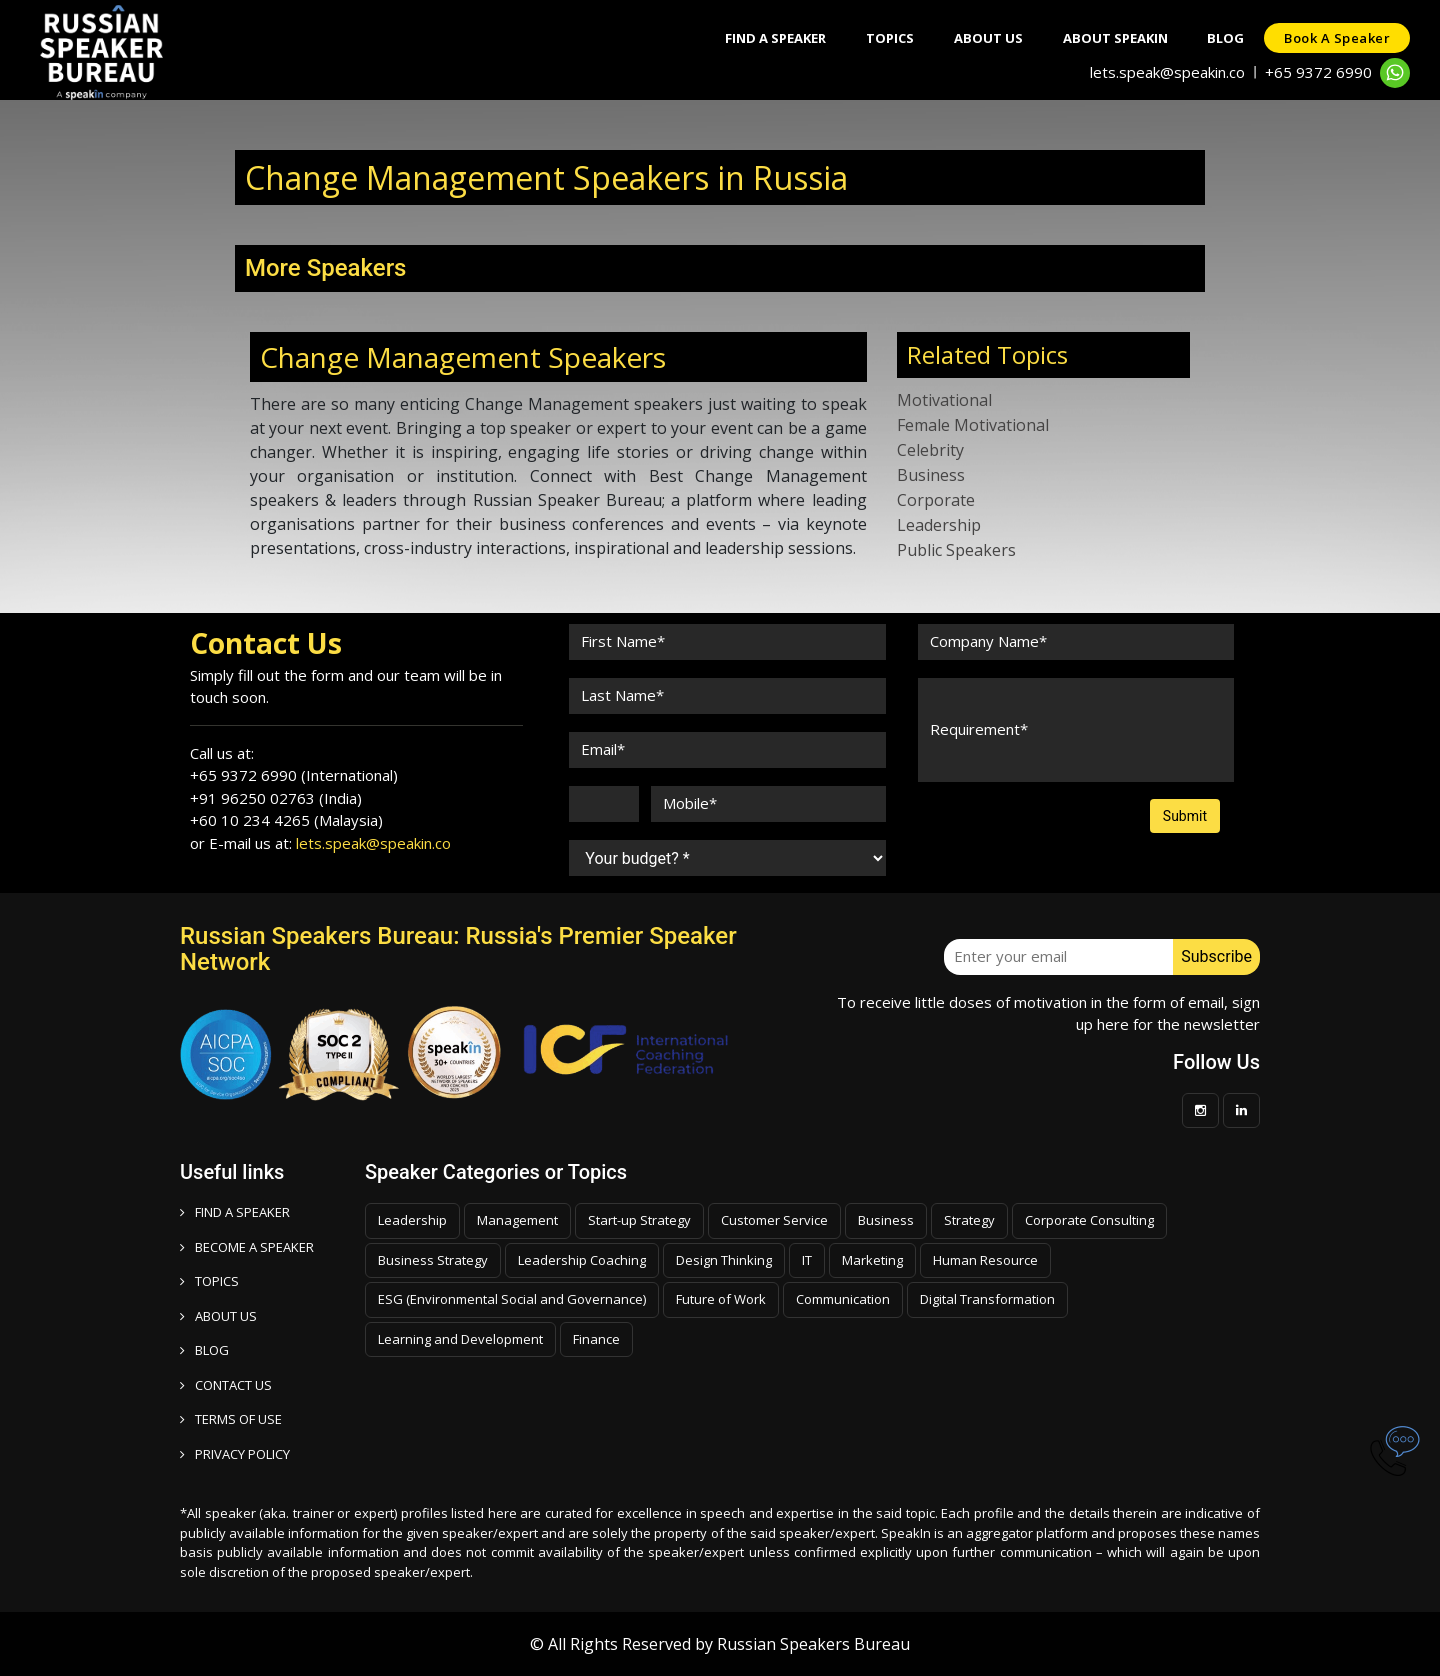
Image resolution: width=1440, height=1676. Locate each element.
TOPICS (209, 1281)
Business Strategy (433, 1260)
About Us (987, 38)
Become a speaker (247, 1247)
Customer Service (774, 1220)
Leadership (939, 525)
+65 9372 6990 (1318, 72)
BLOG (204, 1350)
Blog (1225, 38)
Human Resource (985, 1260)
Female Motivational (973, 425)
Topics (889, 38)
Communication (843, 1299)
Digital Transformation (987, 1299)
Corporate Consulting (1089, 1220)
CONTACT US (226, 1385)
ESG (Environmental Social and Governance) (512, 1299)
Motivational (944, 400)
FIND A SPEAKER (235, 1212)
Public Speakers (956, 550)
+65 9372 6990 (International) (294, 775)
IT (807, 1260)
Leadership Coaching (582, 1260)
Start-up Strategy (639, 1220)
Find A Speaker (774, 38)
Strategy (969, 1220)
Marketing (872, 1260)
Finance (596, 1339)
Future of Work (721, 1299)
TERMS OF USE (231, 1419)
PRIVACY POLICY (235, 1454)
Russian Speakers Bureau (813, 1644)
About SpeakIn (1114, 38)
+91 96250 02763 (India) (276, 798)
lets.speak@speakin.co (1167, 72)
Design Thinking (724, 1260)
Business (931, 475)
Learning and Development (460, 1339)
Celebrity (930, 450)
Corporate (936, 500)
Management (517, 1220)
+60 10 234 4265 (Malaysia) (286, 820)
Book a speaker (1337, 38)
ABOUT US (218, 1316)
